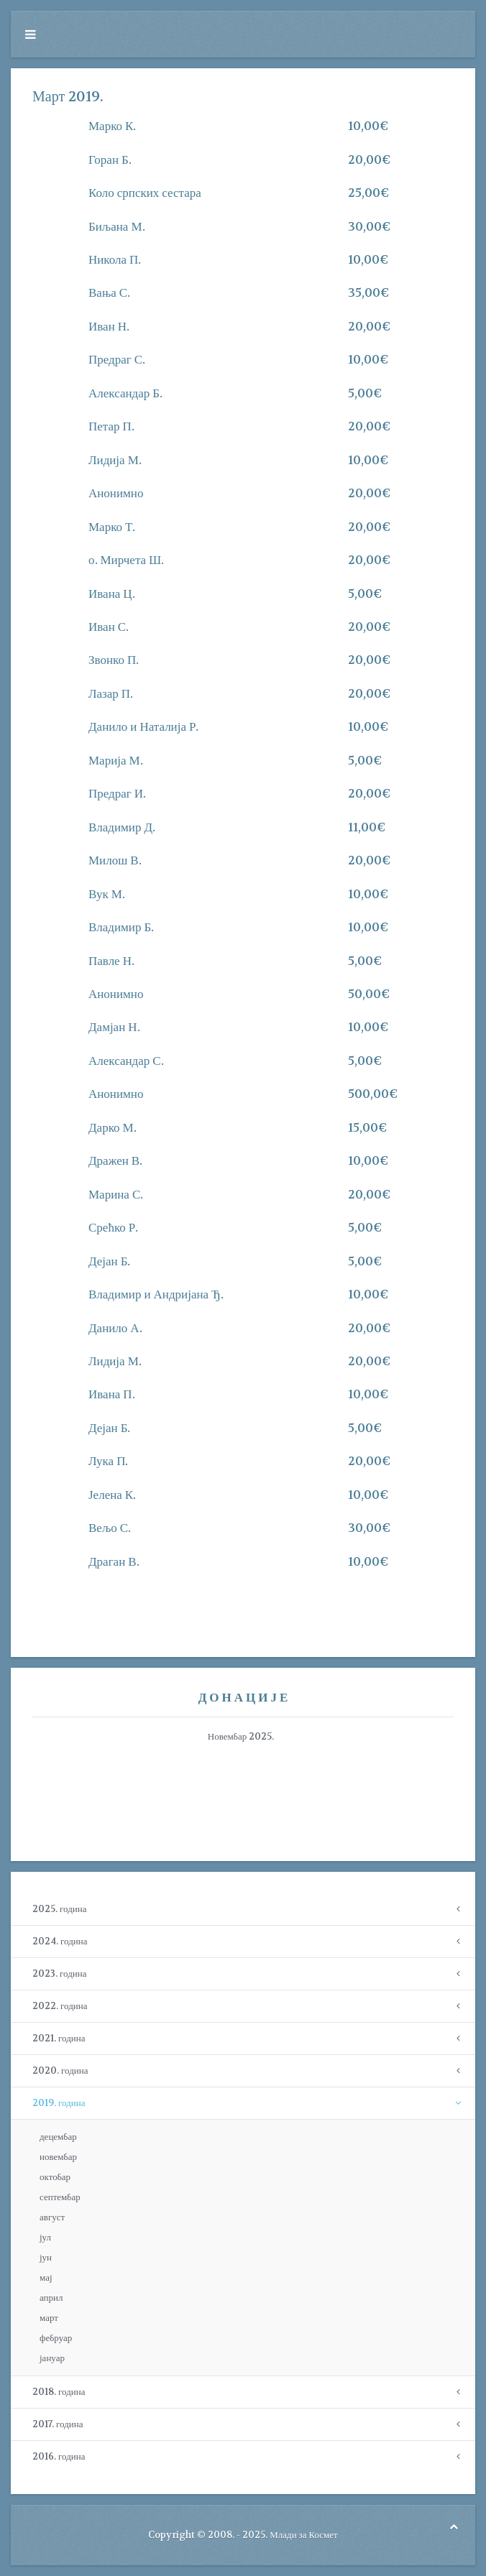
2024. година (59, 1941)
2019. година (58, 2103)
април (51, 2297)
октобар (55, 2177)
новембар (58, 2157)
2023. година (59, 1973)
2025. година (59, 1909)
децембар (58, 2136)
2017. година (57, 2424)
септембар (60, 2197)
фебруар (56, 2338)
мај (46, 2277)
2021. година (58, 2038)
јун (46, 2257)
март (49, 2318)
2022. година (59, 2006)
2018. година (58, 2392)
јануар (52, 2358)
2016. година (58, 2456)
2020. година (60, 2070)
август (52, 2217)
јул (45, 2237)
